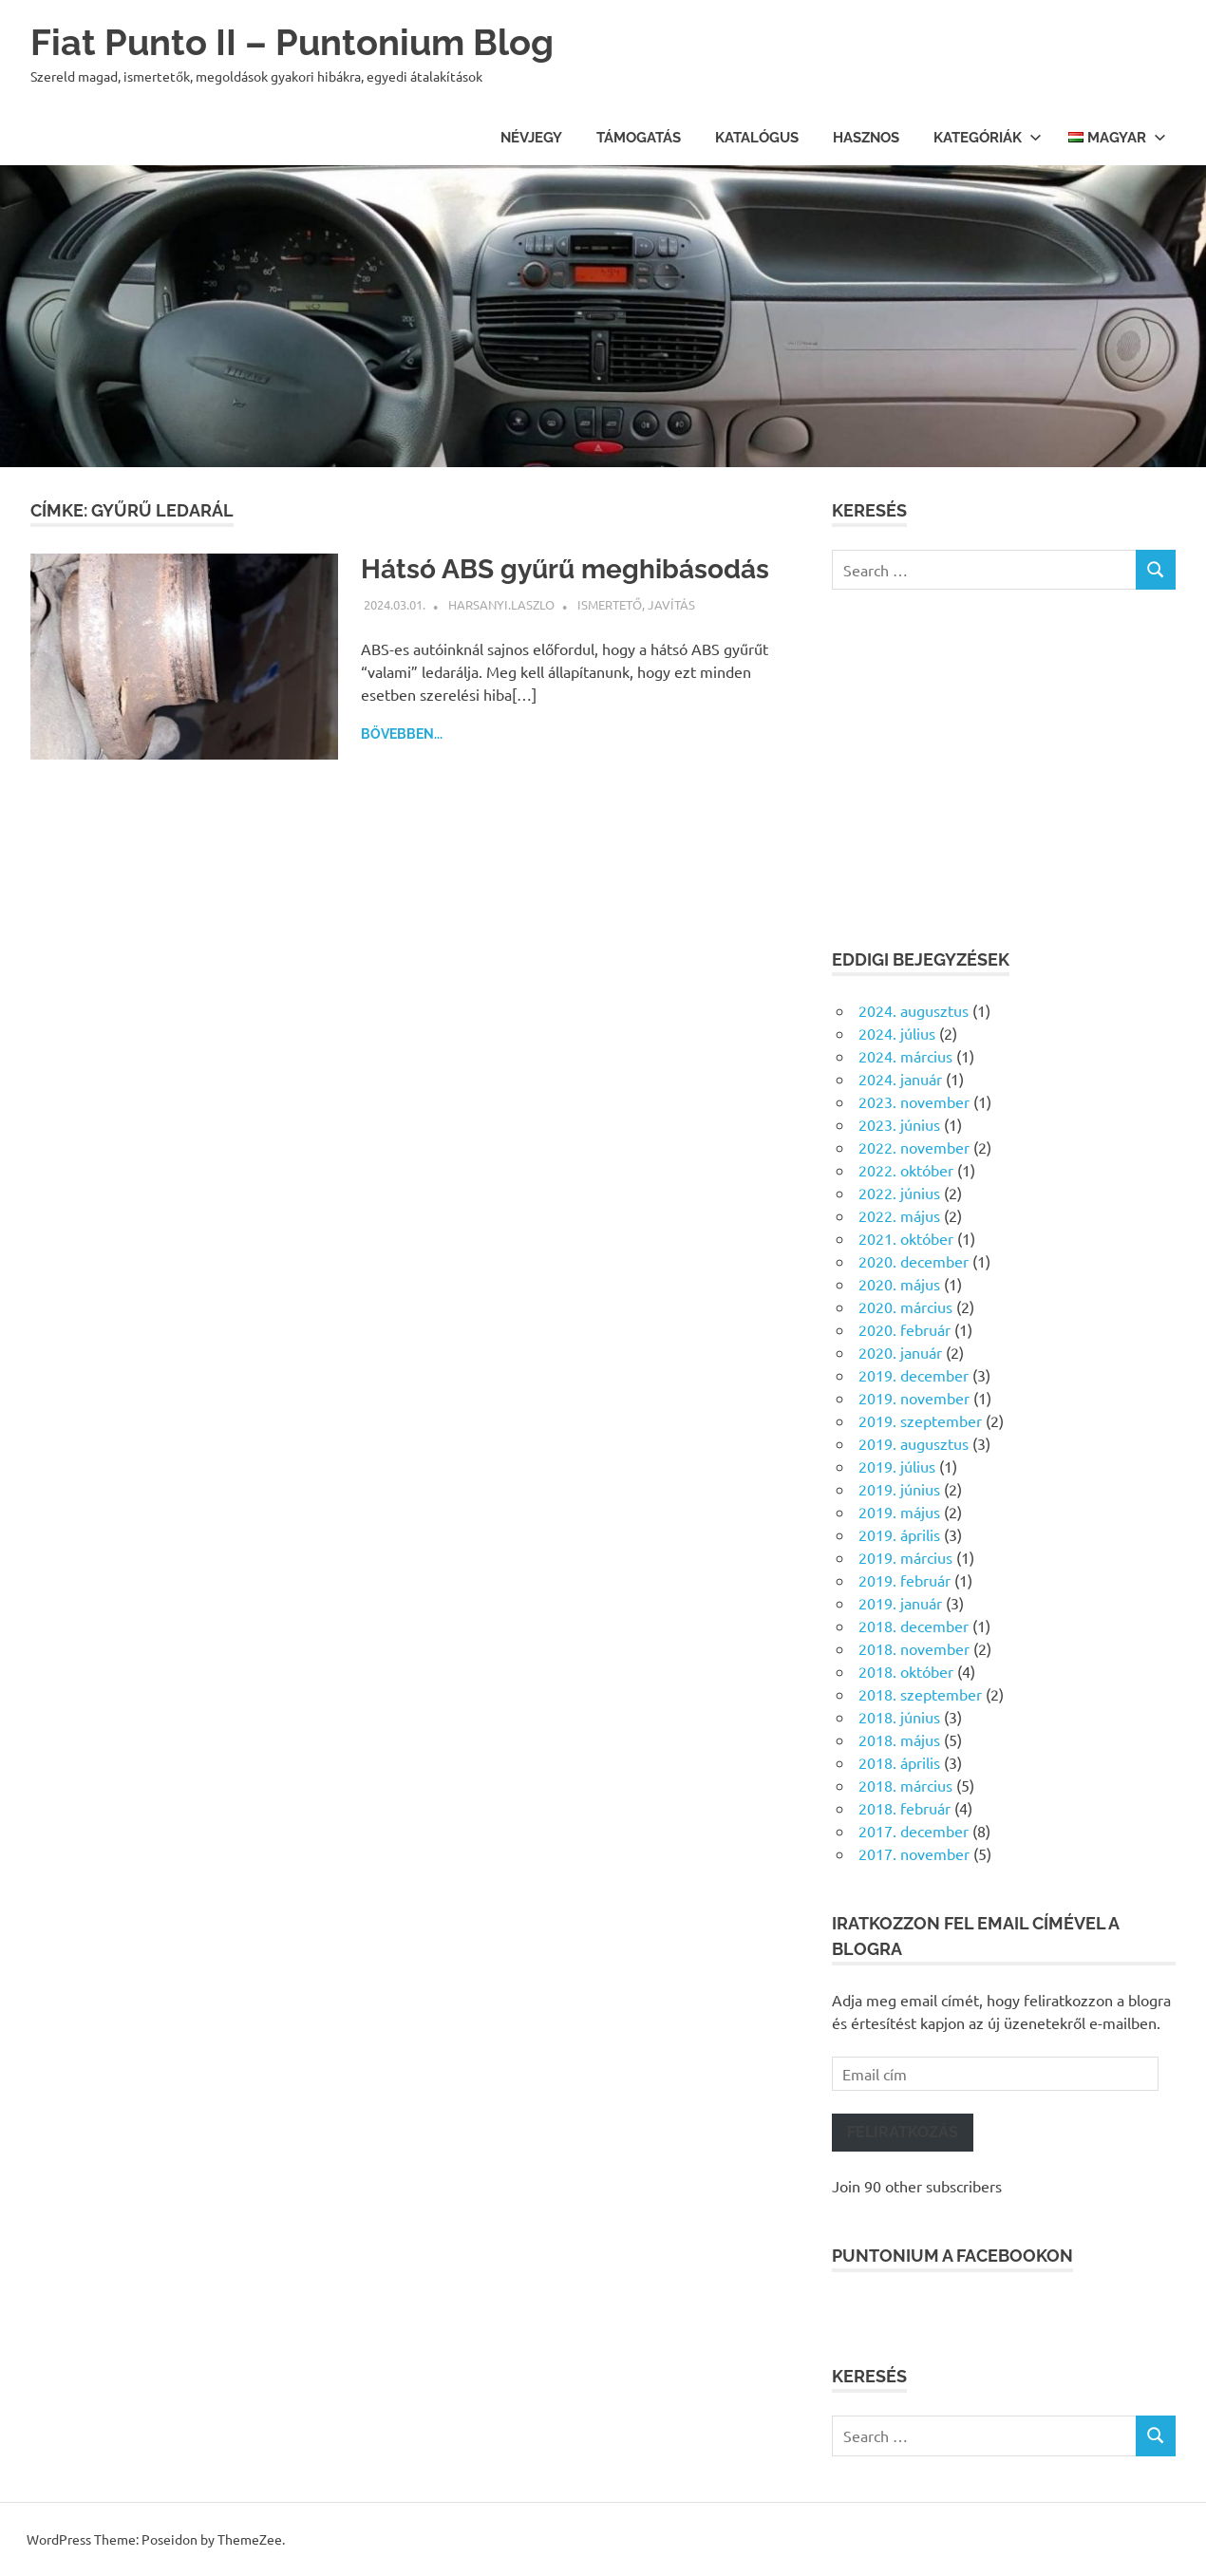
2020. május (899, 1283)
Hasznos (866, 137)
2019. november (914, 1397)
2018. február (904, 1807)
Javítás (671, 604)
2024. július (896, 1033)
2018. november (914, 1648)
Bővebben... (402, 734)
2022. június (899, 1192)
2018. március (905, 1785)
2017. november (914, 1853)
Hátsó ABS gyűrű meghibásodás (565, 569)
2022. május (899, 1215)
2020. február (904, 1329)
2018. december (913, 1625)
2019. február (904, 1579)
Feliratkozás (902, 2132)
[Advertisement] (1004, 768)
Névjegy (531, 137)
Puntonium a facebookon (952, 2256)
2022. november (914, 1147)
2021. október (905, 1238)
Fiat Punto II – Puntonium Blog (292, 42)
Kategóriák (987, 137)
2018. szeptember (920, 1693)
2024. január (900, 1078)
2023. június (899, 1124)
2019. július (896, 1466)
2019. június (899, 1488)
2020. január (900, 1352)
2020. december (913, 1260)
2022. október (905, 1169)
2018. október (905, 1671)
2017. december (913, 1830)
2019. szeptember (920, 1420)
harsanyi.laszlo (501, 604)
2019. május (899, 1511)
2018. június (899, 1716)
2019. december (913, 1374)
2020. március (905, 1306)
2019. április (899, 1534)
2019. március (905, 1557)
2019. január (900, 1602)
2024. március (905, 1055)
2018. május (899, 1739)
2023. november (914, 1101)
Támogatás (638, 137)
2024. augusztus (913, 1010)
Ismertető (609, 604)
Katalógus (757, 137)
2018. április (899, 1762)
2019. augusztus (913, 1443)
